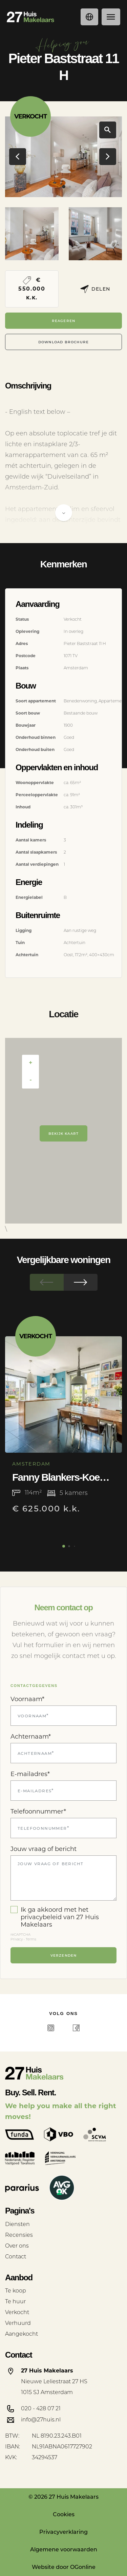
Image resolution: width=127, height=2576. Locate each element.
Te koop (15, 2290)
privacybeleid (41, 1917)
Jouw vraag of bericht (43, 1849)
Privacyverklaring (63, 2532)
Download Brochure (63, 341)
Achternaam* (30, 1736)
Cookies (64, 2514)
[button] (57, 187)
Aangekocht (21, 2334)
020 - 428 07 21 (41, 2408)
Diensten (17, 2224)
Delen (95, 289)
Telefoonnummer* (38, 1811)
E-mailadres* (30, 1774)
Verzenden (63, 1955)
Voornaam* (27, 1699)
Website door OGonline (64, 2567)
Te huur (15, 2301)
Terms (31, 1939)
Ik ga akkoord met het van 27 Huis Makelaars (54, 1917)
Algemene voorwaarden (63, 2549)
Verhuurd (18, 2323)
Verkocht (17, 2312)
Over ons (17, 2246)
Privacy (16, 1939)
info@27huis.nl (41, 2419)
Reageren (64, 320)
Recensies (19, 2235)
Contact (15, 2256)
